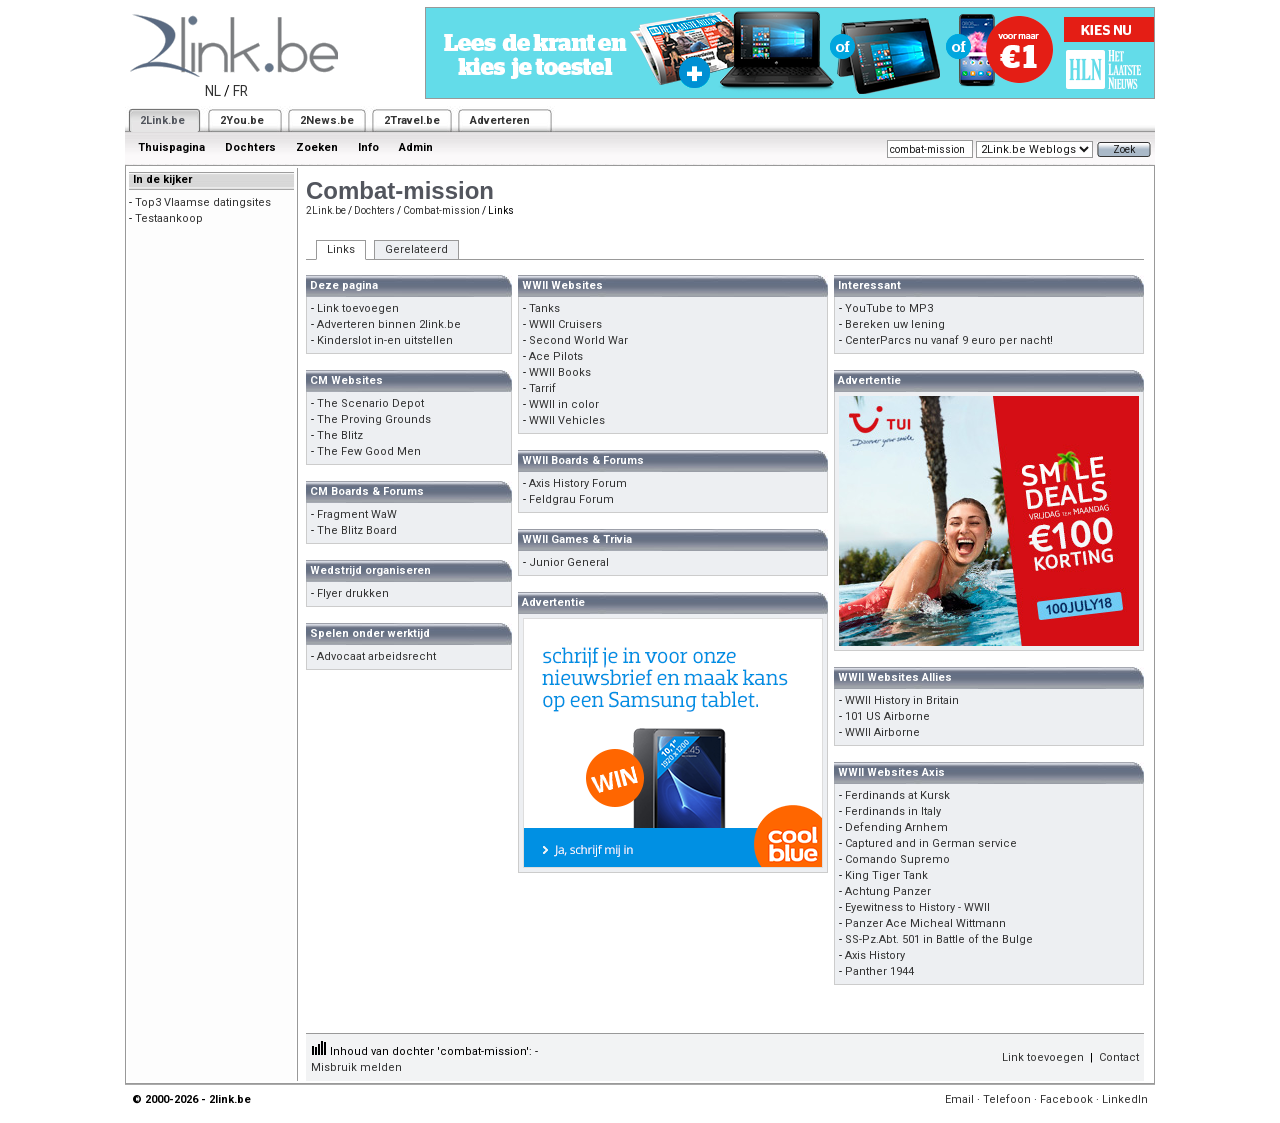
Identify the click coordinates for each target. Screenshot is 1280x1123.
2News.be (327, 120)
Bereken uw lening (895, 324)
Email (959, 1099)
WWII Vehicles (567, 420)
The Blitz (340, 435)
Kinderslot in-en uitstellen (385, 340)
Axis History (875, 955)
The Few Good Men (369, 451)
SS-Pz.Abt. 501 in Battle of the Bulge (939, 939)
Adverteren (500, 120)
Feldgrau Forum (571, 499)
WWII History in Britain (902, 700)
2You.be (242, 120)
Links (341, 249)
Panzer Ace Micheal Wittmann (925, 923)
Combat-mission (441, 210)
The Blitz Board (357, 530)
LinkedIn (1125, 1099)
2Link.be (162, 120)
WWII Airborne (882, 732)
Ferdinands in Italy (893, 811)
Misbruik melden (356, 1067)
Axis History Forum (578, 483)
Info (368, 147)
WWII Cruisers (565, 324)
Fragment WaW (357, 514)
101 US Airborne (887, 716)
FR (240, 91)
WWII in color (564, 404)
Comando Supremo (897, 859)
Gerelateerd (416, 249)
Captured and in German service (931, 843)
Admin (416, 147)
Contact (1119, 1057)
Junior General (569, 562)
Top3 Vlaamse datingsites (203, 202)
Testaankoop (169, 218)
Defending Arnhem (896, 827)
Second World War (578, 340)
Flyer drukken (353, 593)
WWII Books (560, 372)
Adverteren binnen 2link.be (389, 324)
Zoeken (317, 147)
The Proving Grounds (374, 419)
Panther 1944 (879, 971)
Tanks (544, 308)
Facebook (1066, 1099)
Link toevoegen (358, 308)
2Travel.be (412, 120)
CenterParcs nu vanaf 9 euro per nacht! (949, 340)
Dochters (250, 147)
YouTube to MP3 (889, 308)
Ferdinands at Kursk (897, 795)
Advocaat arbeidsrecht (376, 656)
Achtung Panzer (888, 891)
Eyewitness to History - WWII (917, 907)
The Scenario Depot (370, 403)
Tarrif (542, 388)
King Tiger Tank (886, 875)
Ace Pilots (556, 356)
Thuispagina (171, 147)
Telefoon (1007, 1099)
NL (213, 91)
